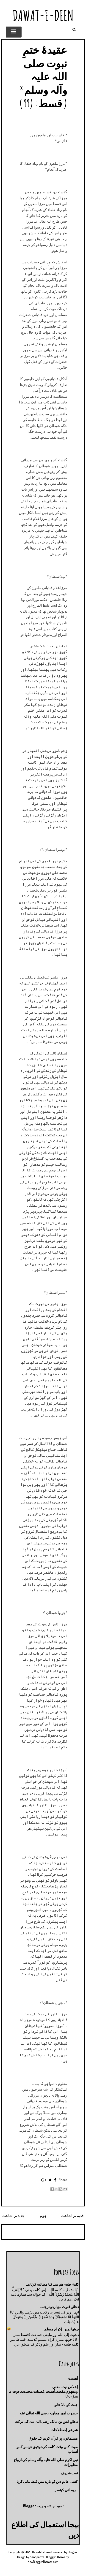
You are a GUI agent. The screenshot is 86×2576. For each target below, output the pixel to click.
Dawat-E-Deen (43, 15)
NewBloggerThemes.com (43, 2562)
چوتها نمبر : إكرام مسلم (61, 2329)
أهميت (73, 2378)
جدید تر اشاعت (13, 2215)
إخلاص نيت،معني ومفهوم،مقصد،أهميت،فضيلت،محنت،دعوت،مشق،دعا (43, 2391)
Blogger (29, 2505)
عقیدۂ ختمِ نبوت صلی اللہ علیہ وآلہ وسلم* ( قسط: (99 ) (43, 76)
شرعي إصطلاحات (64, 2429)
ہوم (43, 2215)
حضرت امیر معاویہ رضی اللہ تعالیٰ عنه (49, 2413)
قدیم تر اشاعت (72, 2215)
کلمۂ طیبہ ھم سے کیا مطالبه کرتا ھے (52, 2284)
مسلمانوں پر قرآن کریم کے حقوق (53, 2438)
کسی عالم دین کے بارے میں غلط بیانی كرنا (47, 2481)
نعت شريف (69, 2473)
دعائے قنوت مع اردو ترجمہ (59, 2306)
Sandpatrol (37, 2557)
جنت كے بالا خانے (66, 2404)
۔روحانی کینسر (66, 2490)
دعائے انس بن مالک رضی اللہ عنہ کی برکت (46, 2421)
